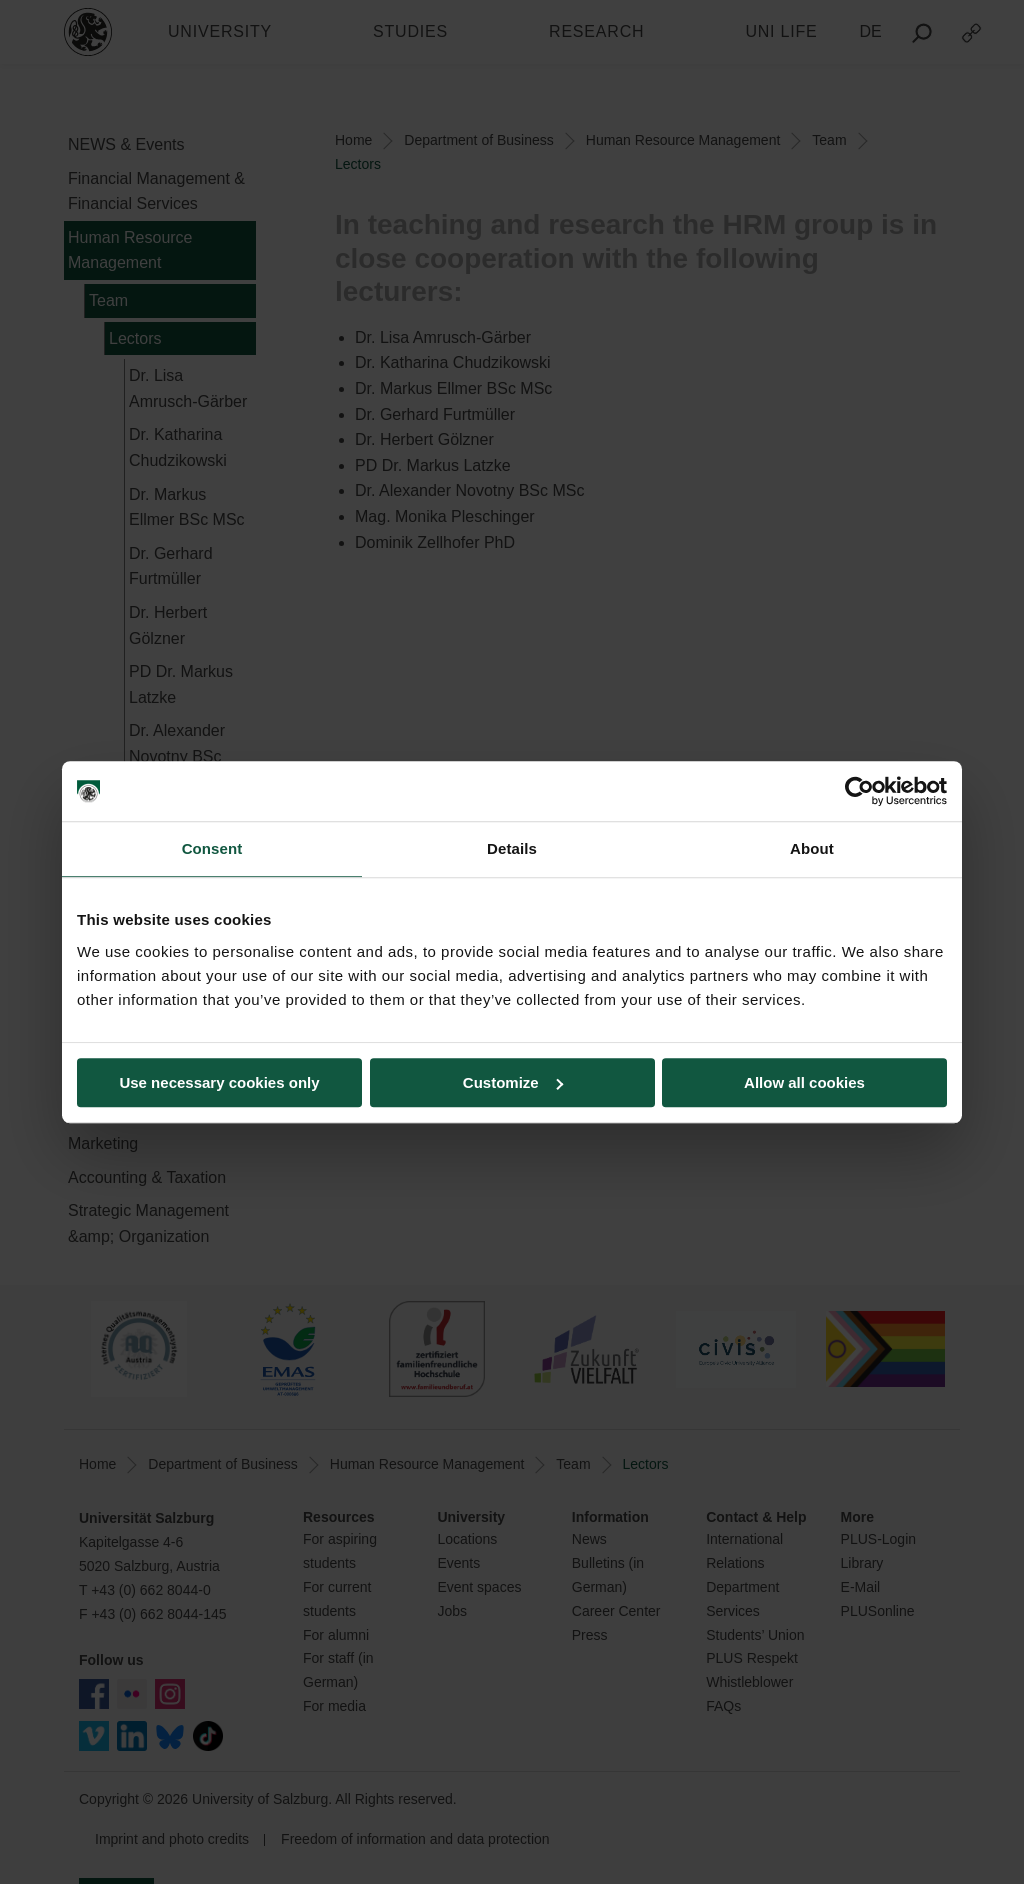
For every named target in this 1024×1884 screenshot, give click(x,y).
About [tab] (812, 848)
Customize (513, 1082)
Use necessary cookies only (219, 1082)
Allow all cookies (804, 1082)
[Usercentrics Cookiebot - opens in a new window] (859, 791)
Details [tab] (512, 848)
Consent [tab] (212, 848)
